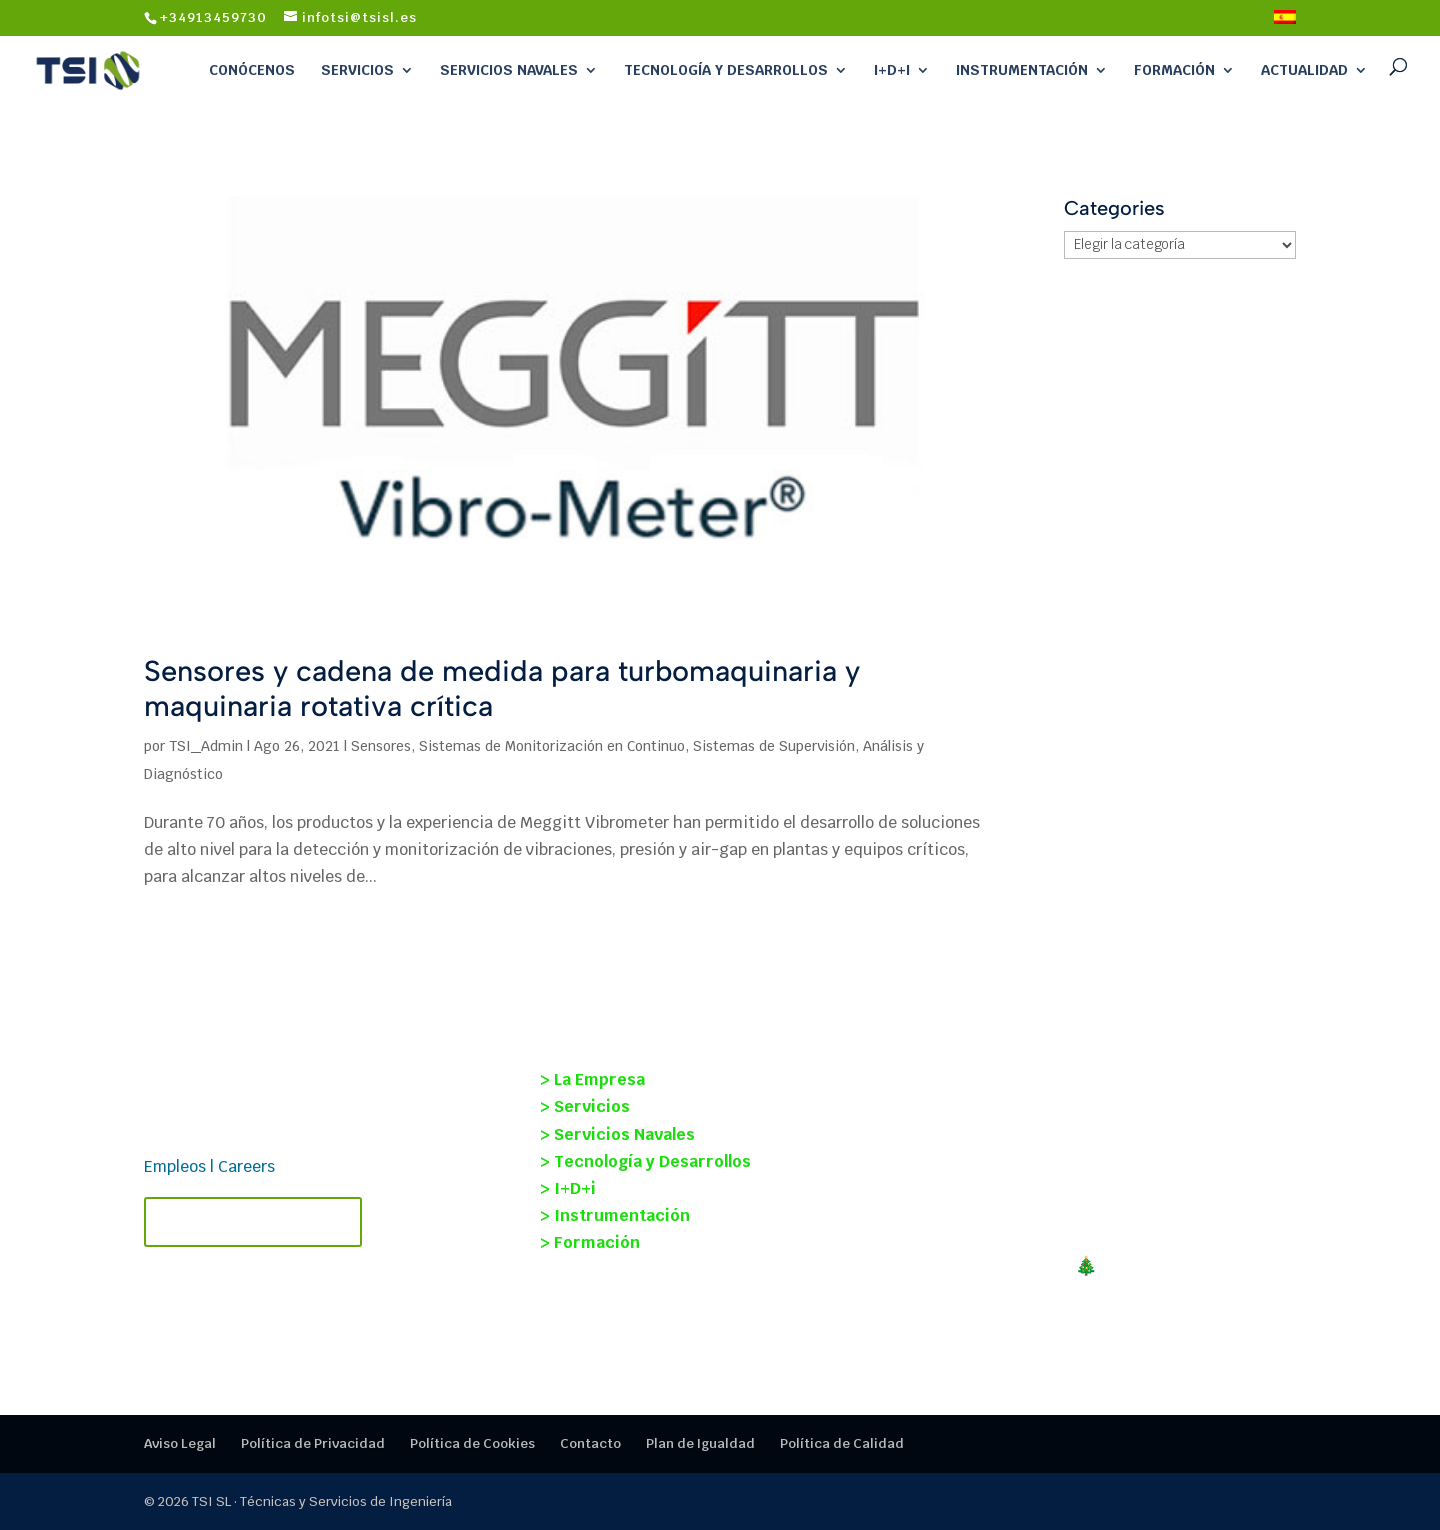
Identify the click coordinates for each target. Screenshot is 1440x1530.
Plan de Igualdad (700, 1443)
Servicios (357, 70)
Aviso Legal (180, 1443)
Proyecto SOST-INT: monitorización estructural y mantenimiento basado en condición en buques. (1096, 1097)
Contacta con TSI (253, 1222)
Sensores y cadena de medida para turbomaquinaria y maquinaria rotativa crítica (502, 688)
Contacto (590, 1443)
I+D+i (892, 70)
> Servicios (585, 1106)
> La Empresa (592, 1079)
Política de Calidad (842, 1443)
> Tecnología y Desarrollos (645, 1161)
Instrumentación (1022, 70)
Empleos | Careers (209, 1166)
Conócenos (252, 70)
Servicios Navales (509, 70)
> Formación (590, 1242)
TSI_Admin (206, 746)
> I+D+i (568, 1188)
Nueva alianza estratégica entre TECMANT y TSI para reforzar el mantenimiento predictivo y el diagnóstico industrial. (1110, 1192)
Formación (1174, 70)
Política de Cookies (472, 1443)
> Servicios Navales (617, 1134)
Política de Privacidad (313, 1443)
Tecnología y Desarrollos (726, 70)
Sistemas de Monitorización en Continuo (552, 746)
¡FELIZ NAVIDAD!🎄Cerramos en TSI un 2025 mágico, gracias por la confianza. (1098, 1277)
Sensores (381, 746)
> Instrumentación (615, 1215)
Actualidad (1304, 70)
